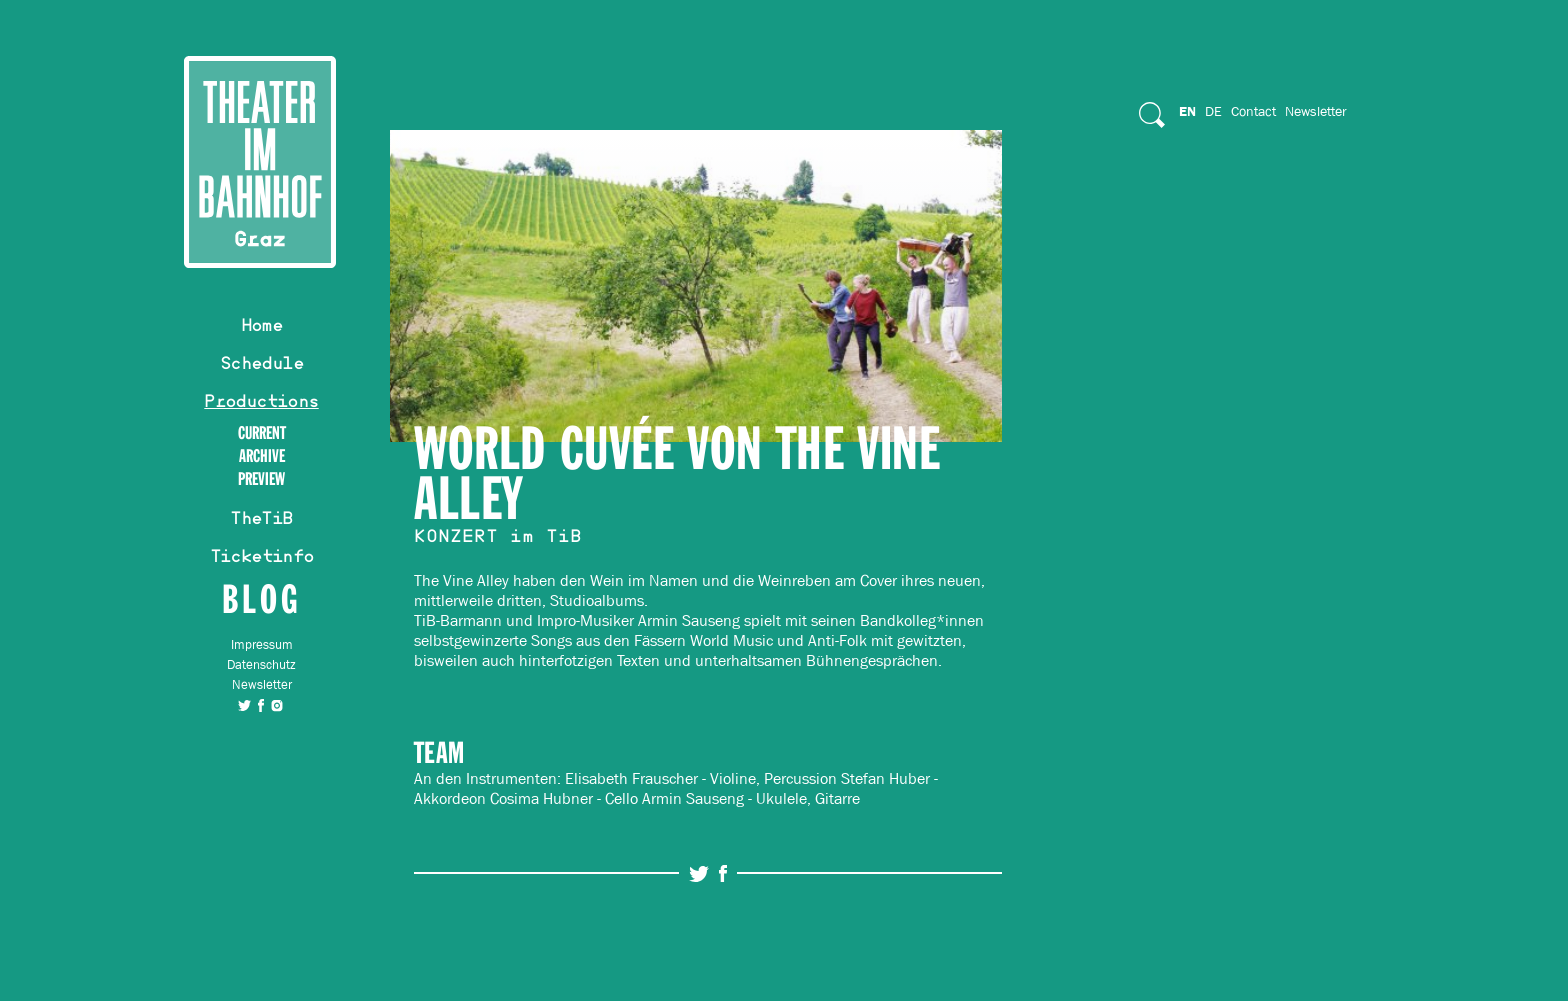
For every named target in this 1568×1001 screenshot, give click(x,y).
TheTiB (261, 521)
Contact (1253, 111)
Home (262, 328)
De (1213, 111)
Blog (261, 598)
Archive (262, 456)
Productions (261, 404)
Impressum (262, 644)
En (1187, 111)
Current (262, 433)
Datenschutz (261, 664)
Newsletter (262, 684)
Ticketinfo (262, 559)
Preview (261, 479)
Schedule (261, 366)
